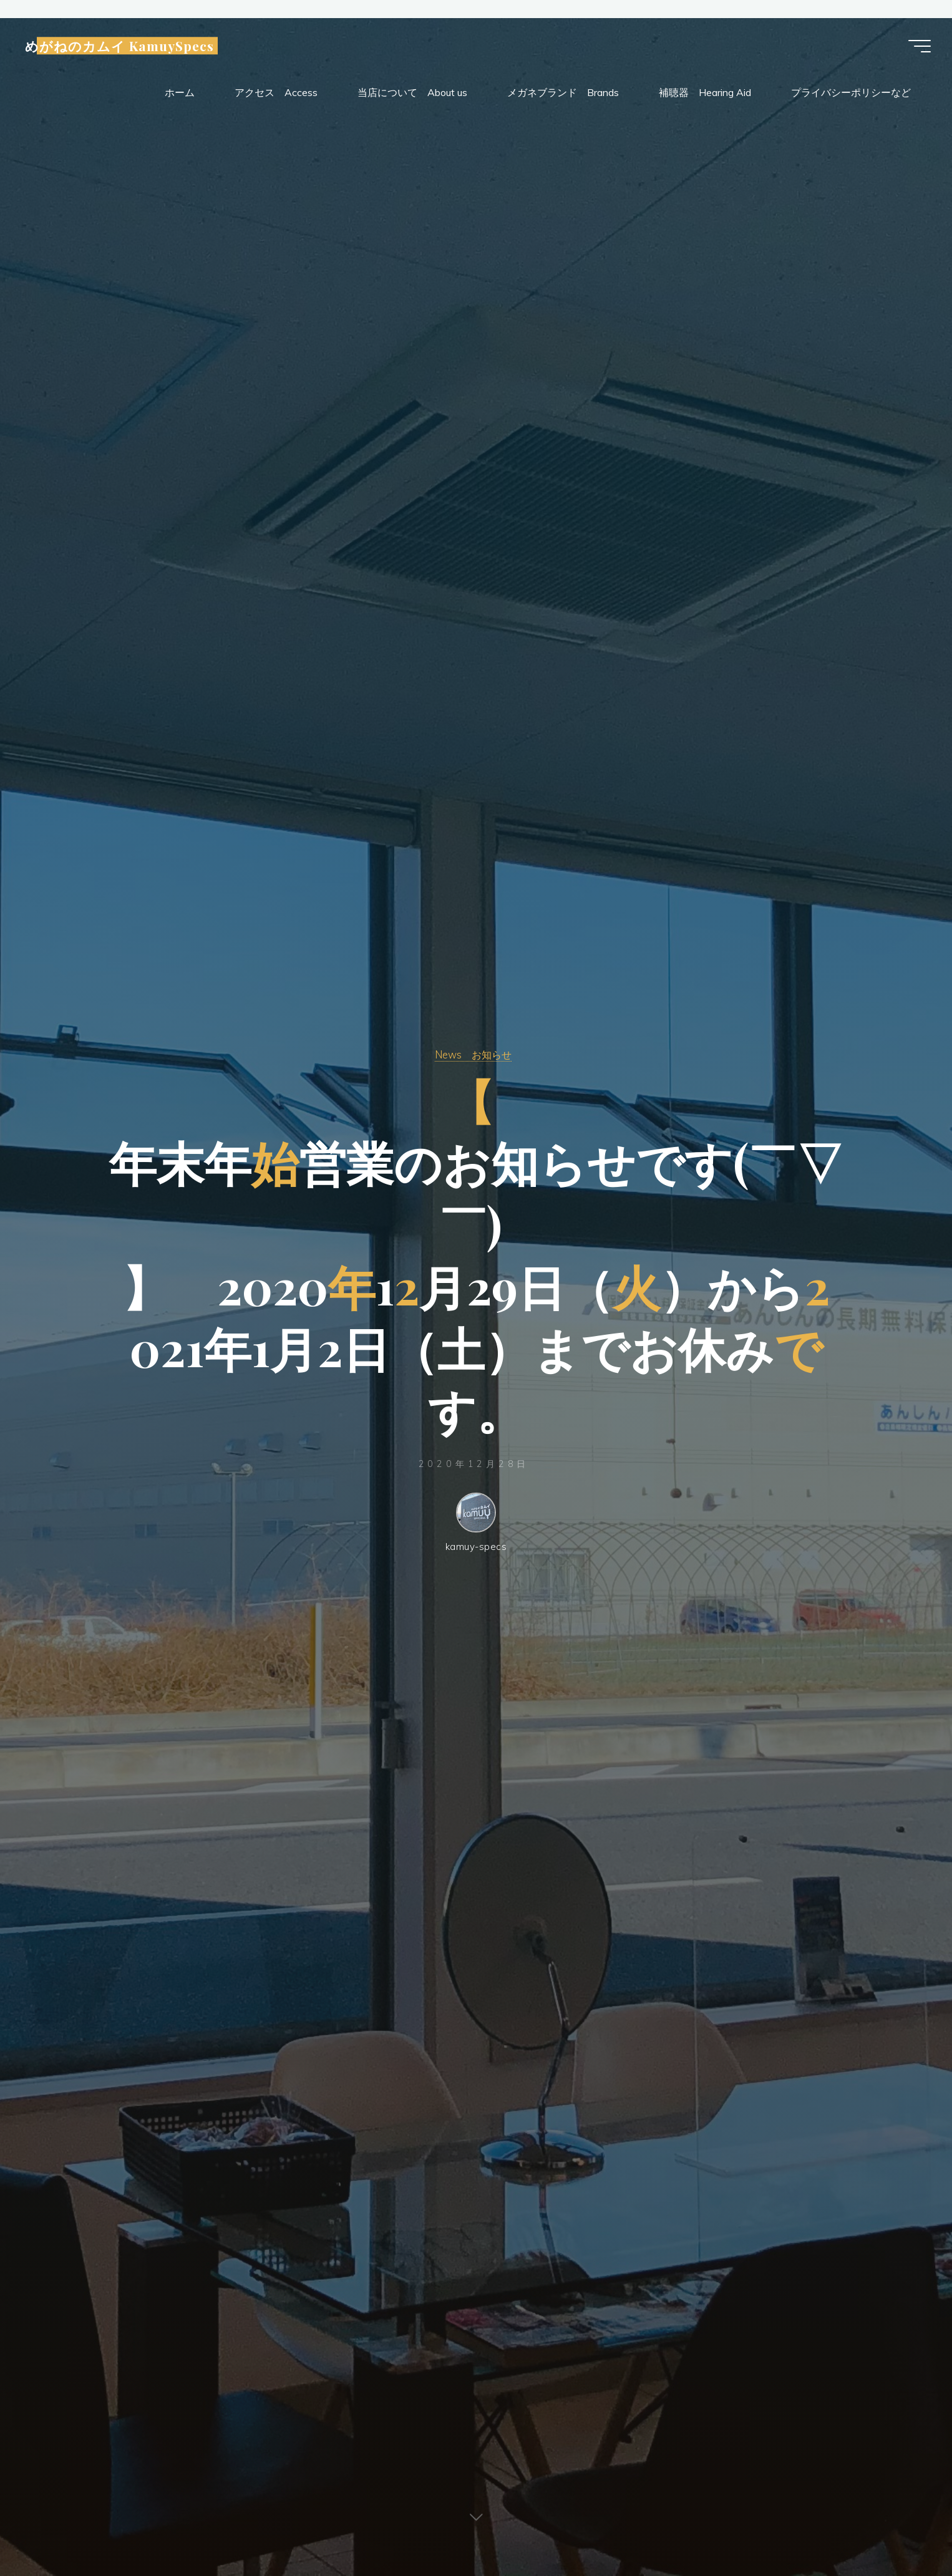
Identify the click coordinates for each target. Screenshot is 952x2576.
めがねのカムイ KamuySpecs (123, 47)
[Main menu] (916, 47)
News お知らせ (473, 1054)
